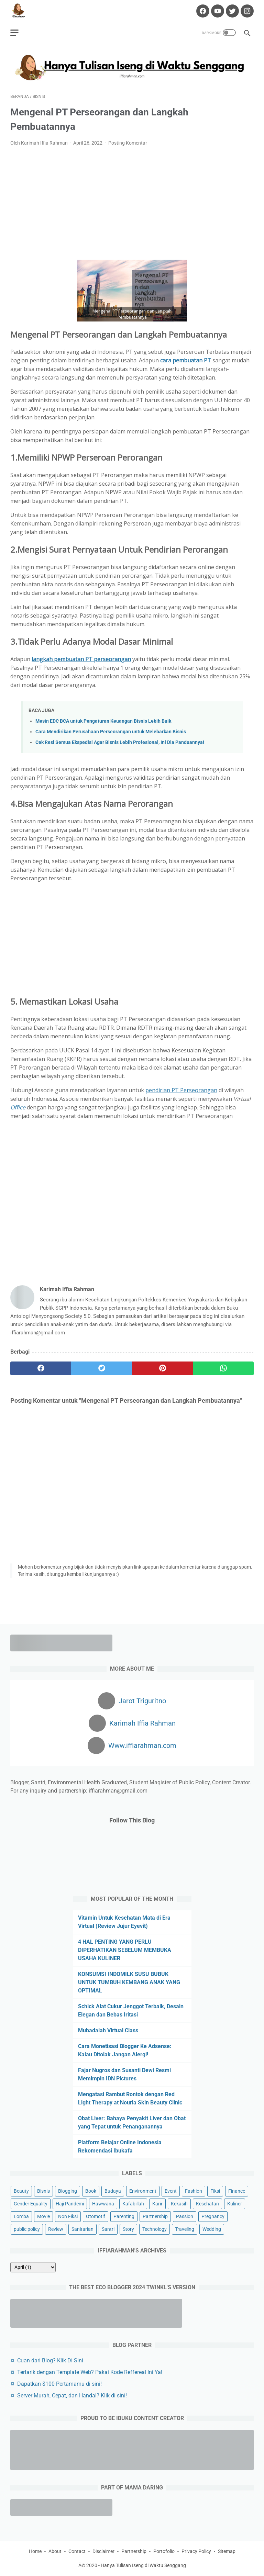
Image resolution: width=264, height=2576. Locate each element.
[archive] (33, 2267)
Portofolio (164, 2551)
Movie (43, 2216)
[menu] (14, 33)
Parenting (123, 2216)
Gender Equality (30, 2203)
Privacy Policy (196, 2551)
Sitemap (226, 2551)
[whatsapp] (223, 1368)
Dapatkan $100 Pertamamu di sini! (59, 2384)
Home (35, 2551)
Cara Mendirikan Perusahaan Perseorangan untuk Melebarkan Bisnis (110, 732)
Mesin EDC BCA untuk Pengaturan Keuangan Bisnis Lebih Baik (103, 721)
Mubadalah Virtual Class (108, 2030)
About (55, 2551)
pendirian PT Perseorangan (181, 1090)
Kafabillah (133, 2203)
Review (55, 2229)
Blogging (67, 2191)
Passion (184, 2216)
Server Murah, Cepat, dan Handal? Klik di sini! (72, 2395)
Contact (77, 2551)
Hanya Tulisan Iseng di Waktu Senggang (143, 2565)
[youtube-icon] (216, 11)
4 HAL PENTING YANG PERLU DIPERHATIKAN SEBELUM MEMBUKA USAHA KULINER (124, 1950)
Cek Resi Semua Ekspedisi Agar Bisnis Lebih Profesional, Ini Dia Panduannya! (119, 742)
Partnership (155, 2216)
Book (90, 2191)
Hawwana (103, 2203)
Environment (142, 2191)
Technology (154, 2229)
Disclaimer (103, 2551)
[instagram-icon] (246, 11)
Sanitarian (83, 2229)
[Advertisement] (132, 203)
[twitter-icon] (231, 11)
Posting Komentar (127, 143)
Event (171, 2191)
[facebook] (40, 1368)
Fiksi (215, 2191)
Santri (108, 2229)
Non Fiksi (68, 2216)
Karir (157, 2203)
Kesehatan (207, 2203)
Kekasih (179, 2203)
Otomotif (95, 2216)
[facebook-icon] (202, 11)
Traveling (184, 2229)
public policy (27, 2229)
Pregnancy (212, 2216)
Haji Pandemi (70, 2203)
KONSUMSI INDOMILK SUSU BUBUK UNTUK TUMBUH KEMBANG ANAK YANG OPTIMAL (129, 1982)
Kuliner (234, 2203)
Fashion (193, 2191)
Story (128, 2229)
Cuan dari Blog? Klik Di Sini (50, 2360)
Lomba (21, 2216)
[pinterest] (162, 1368)
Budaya (112, 2191)
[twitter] (101, 1368)
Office (17, 1107)
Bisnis (43, 2191)
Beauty (21, 2191)
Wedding (211, 2229)
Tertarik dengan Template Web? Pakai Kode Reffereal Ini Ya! (89, 2372)
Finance (236, 2191)
